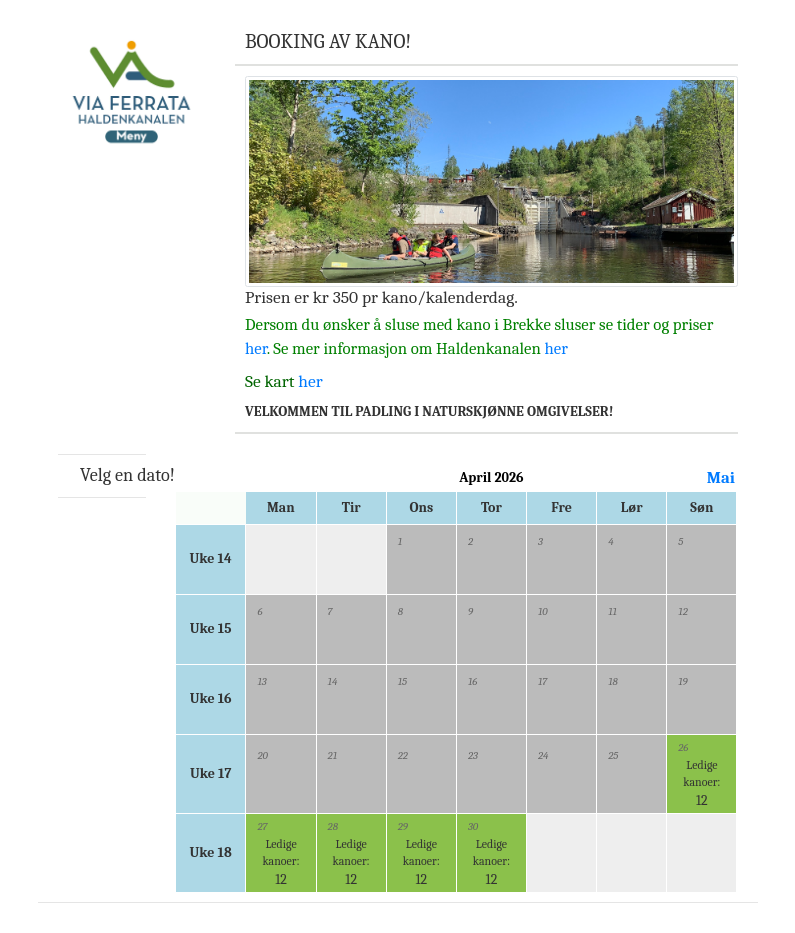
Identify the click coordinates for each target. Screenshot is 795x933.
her (256, 348)
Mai (721, 477)
